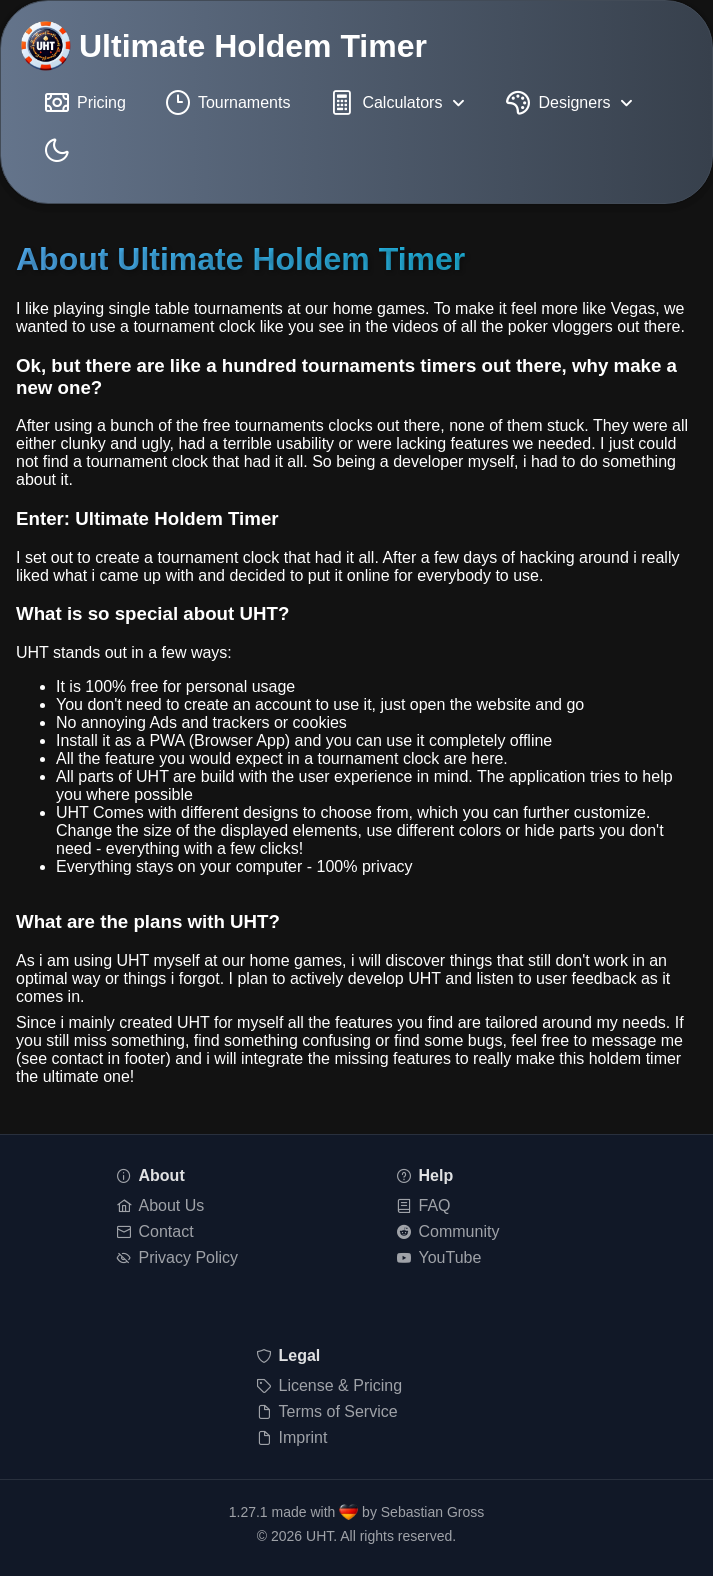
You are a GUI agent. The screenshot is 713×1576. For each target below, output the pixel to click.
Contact (155, 1231)
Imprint (292, 1437)
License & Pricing (330, 1385)
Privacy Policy (178, 1257)
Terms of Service (327, 1411)
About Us (161, 1205)
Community (448, 1231)
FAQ (424, 1205)
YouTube (439, 1257)
